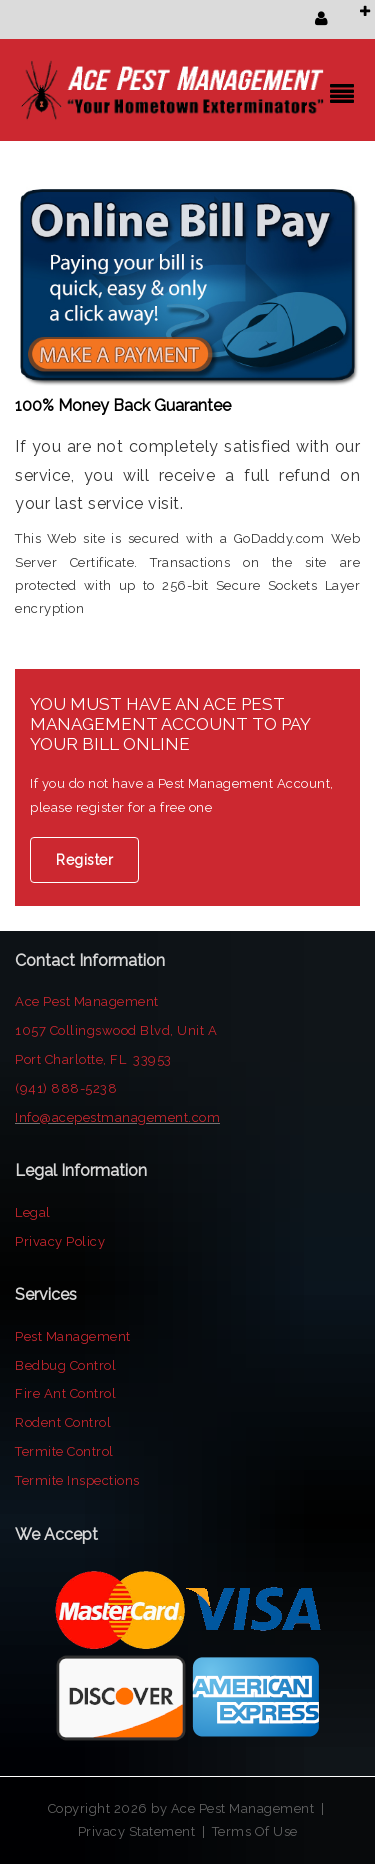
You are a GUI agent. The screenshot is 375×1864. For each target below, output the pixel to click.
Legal (33, 1212)
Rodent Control (63, 1422)
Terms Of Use (255, 1831)
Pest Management (73, 1336)
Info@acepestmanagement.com (117, 1117)
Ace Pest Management (88, 1001)
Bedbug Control (65, 1365)
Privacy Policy (60, 1241)
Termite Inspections (77, 1480)
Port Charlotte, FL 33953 (93, 1059)
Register (84, 860)
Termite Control (64, 1451)
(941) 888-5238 (66, 1088)
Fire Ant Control (65, 1393)
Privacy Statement (137, 1831)
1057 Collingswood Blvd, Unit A (116, 1030)
